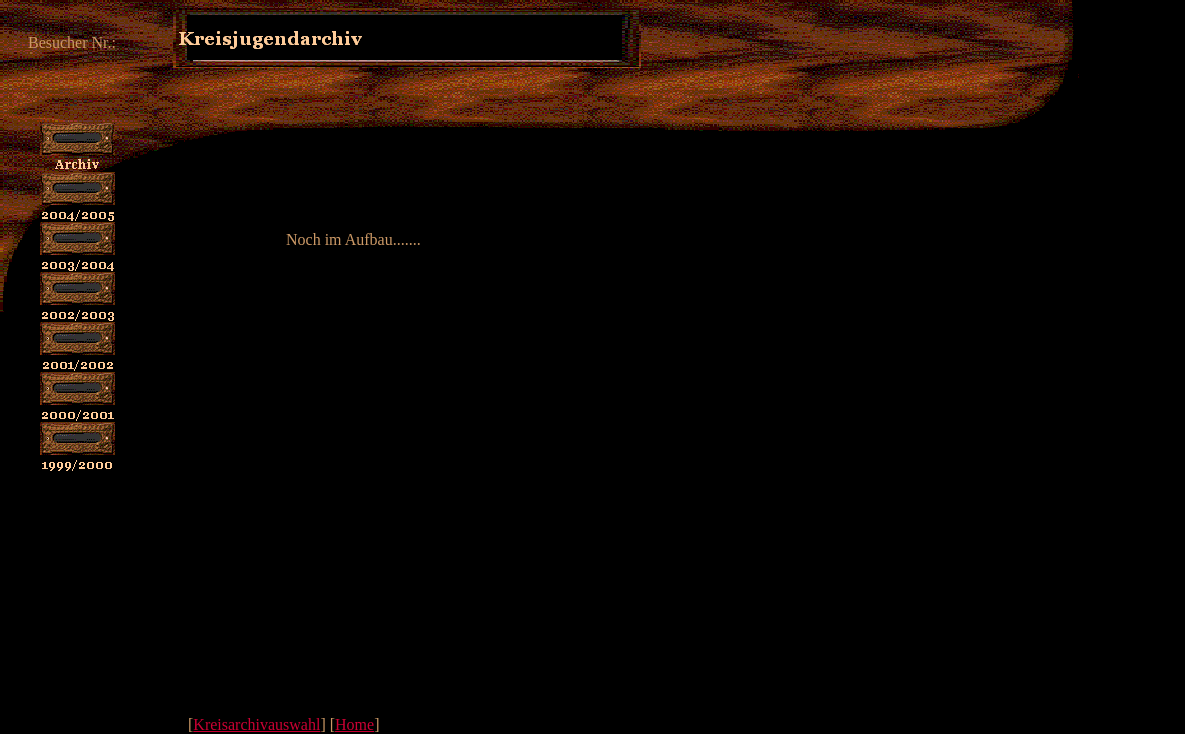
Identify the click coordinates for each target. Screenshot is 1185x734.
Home (354, 724)
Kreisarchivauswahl (256, 724)
